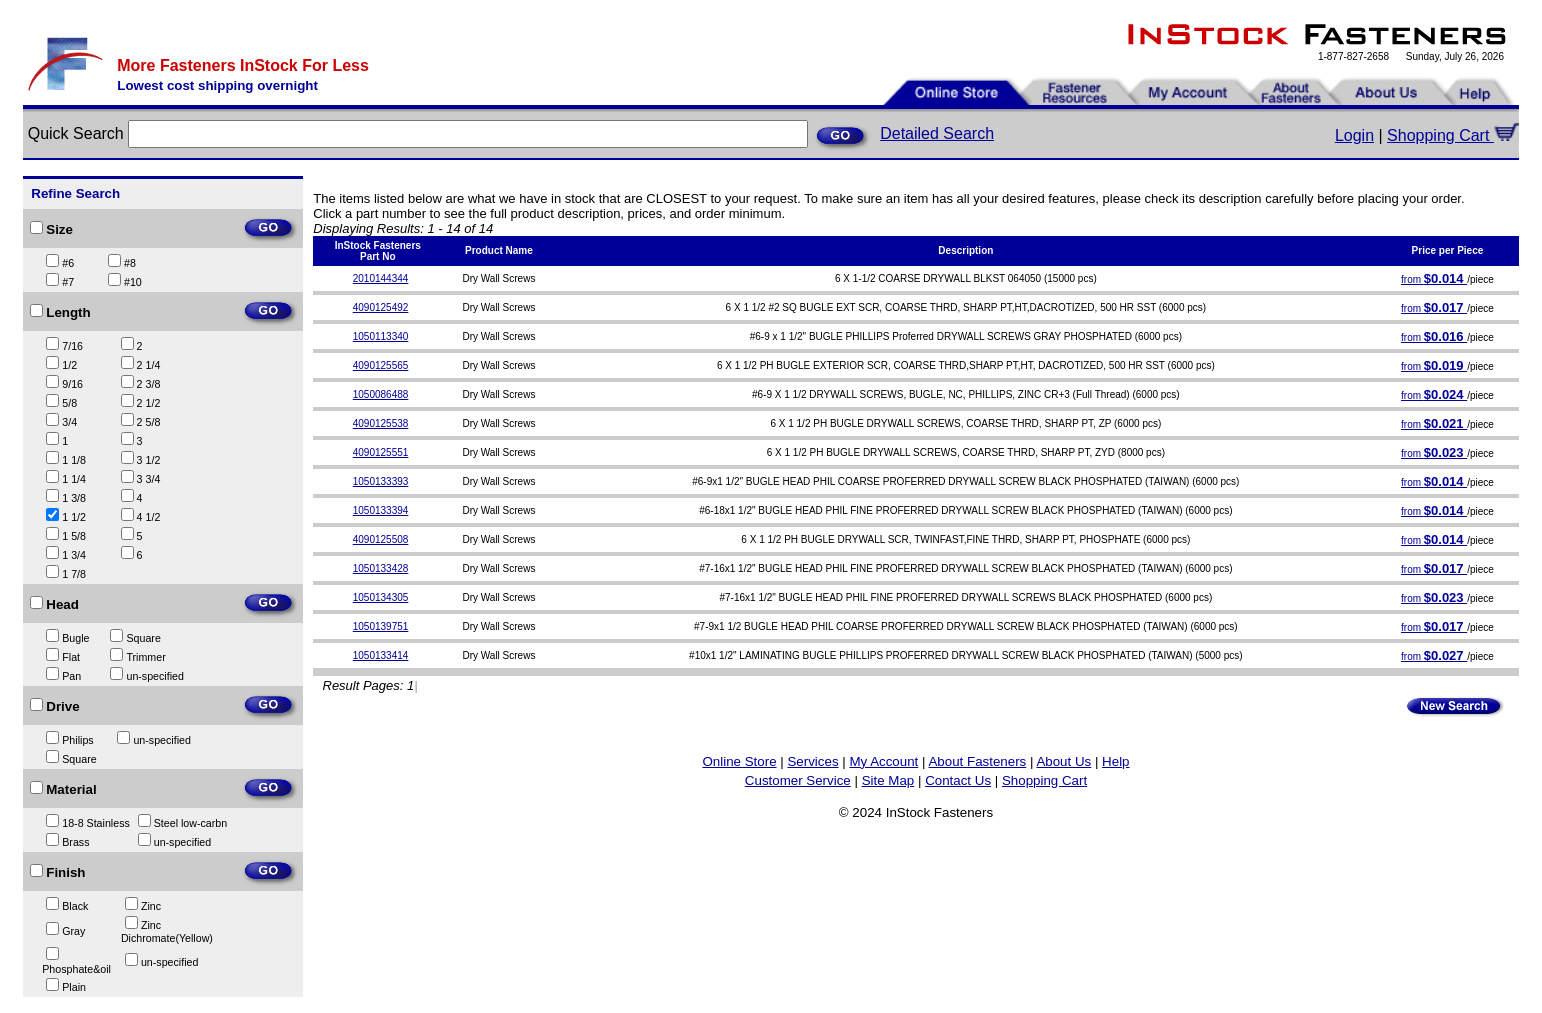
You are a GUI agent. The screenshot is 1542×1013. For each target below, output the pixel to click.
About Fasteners (977, 761)
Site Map (888, 780)
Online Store (739, 761)
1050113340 (381, 336)
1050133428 (381, 568)
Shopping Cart (1453, 135)
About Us (1063, 761)
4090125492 (381, 307)
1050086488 (381, 394)
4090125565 (381, 365)
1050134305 (381, 597)
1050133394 (381, 510)
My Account (883, 761)
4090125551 (381, 452)
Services (812, 761)
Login (1354, 135)
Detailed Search (937, 133)
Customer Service (798, 780)
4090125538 (381, 423)
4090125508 (381, 539)
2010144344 (381, 278)
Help (1115, 761)
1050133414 (381, 655)
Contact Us (958, 780)
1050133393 (381, 481)
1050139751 (381, 626)
